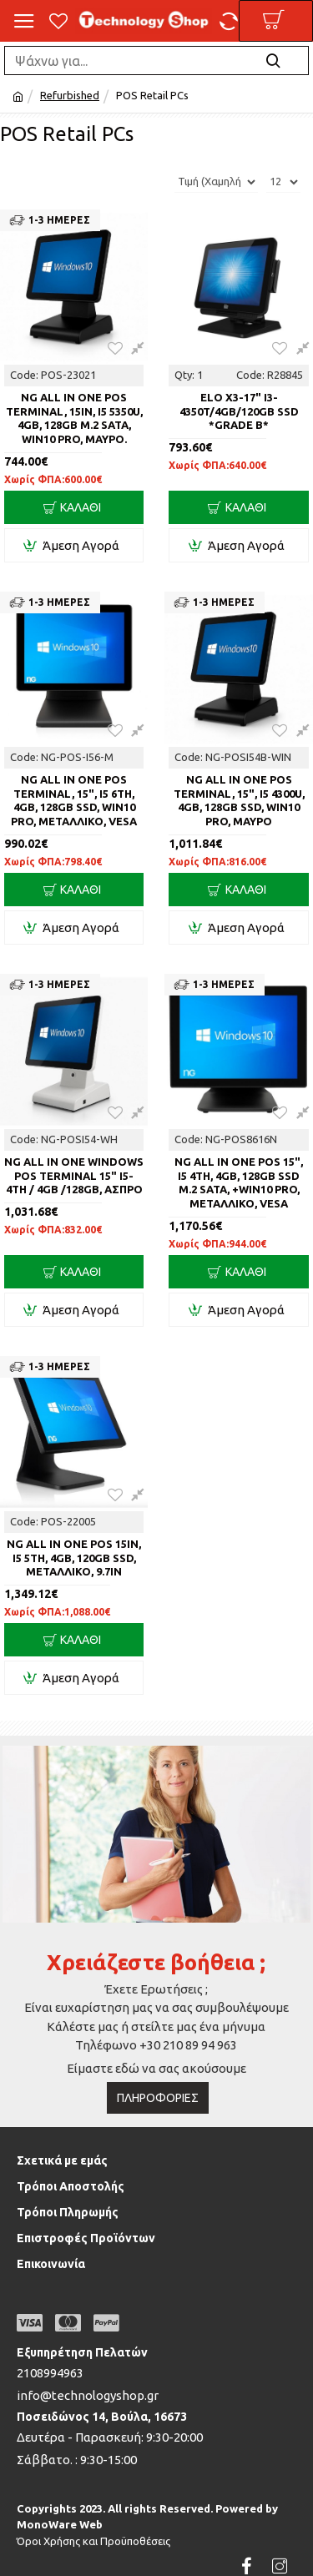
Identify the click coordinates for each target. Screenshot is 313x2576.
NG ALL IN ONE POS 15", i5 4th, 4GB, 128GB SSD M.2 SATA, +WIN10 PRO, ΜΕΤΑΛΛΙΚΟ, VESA (238, 1183)
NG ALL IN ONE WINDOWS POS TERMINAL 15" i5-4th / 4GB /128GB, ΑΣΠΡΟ (74, 1176)
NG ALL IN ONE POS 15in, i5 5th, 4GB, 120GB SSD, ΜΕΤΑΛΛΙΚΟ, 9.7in (74, 1558)
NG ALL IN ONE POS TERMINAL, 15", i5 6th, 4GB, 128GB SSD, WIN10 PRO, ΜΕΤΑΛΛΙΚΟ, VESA (74, 801)
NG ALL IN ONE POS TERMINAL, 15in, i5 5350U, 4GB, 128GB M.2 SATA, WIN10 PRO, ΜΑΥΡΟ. (74, 418)
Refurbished (69, 95)
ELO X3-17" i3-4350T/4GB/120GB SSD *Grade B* (239, 411)
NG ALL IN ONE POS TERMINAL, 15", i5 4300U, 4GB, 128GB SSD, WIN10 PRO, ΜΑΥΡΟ (239, 801)
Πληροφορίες (158, 2098)
